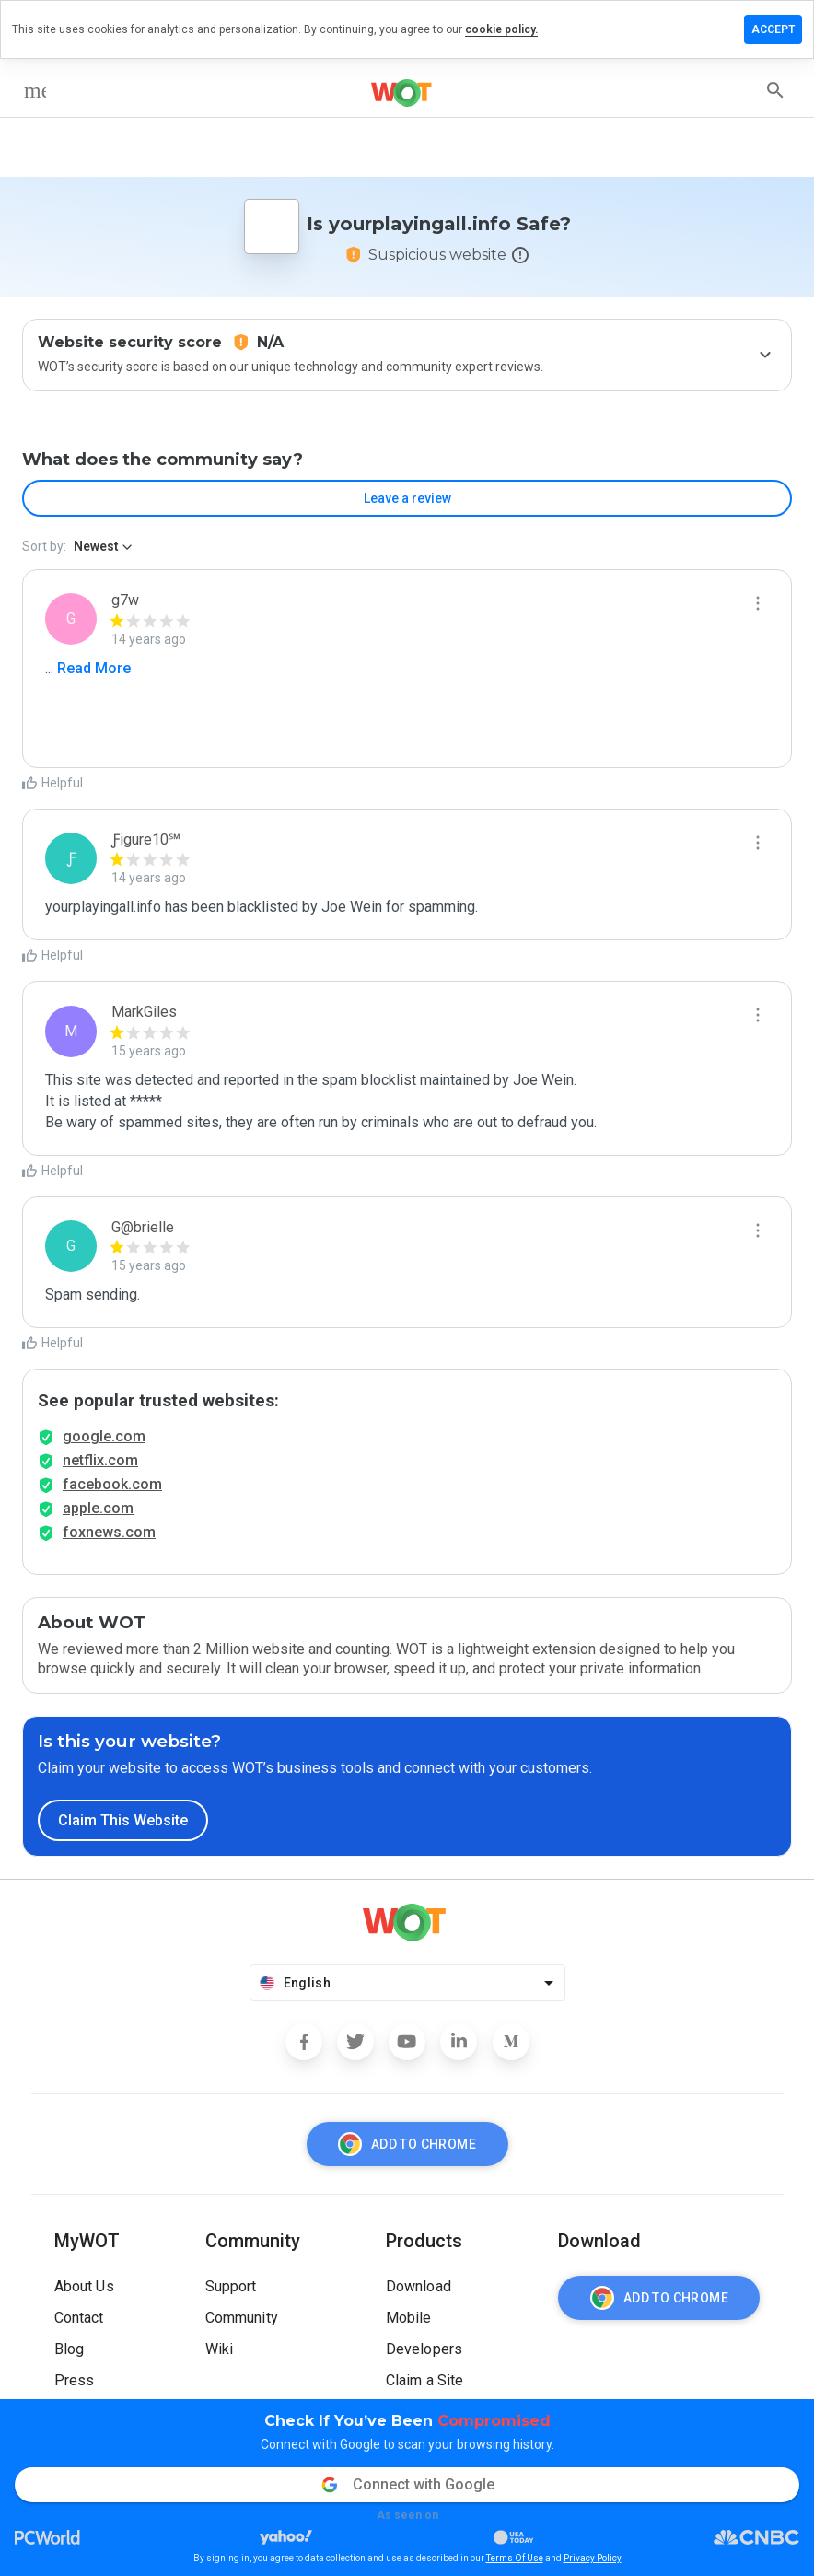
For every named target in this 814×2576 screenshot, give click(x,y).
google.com (104, 1436)
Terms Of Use (514, 2558)
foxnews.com (109, 1532)
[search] (775, 90)
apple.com (98, 1508)
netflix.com (100, 1460)
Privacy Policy (593, 2558)
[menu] (35, 90)
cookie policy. (501, 29)
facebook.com (112, 1484)
